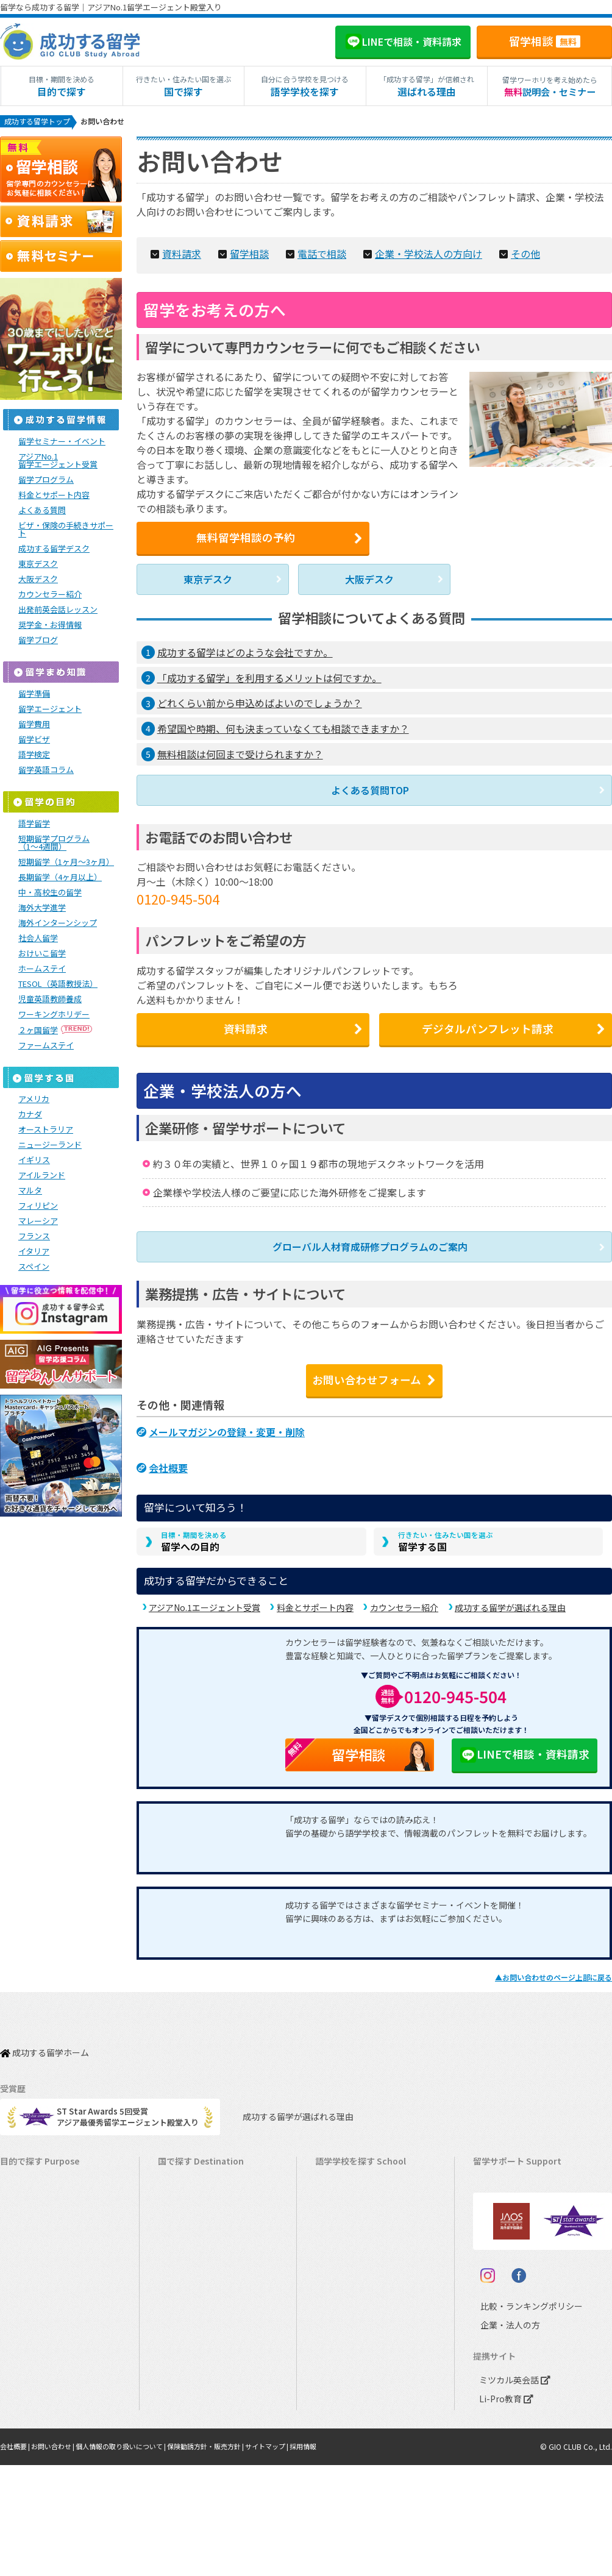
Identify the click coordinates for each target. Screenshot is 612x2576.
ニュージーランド (50, 1146)
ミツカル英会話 (512, 2491)
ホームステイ (42, 970)
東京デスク (207, 580)
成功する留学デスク (54, 550)
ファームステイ (46, 1047)
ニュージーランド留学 (203, 2221)
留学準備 (34, 695)
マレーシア (38, 1222)
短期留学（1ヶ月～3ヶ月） (66, 863)
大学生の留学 (30, 2391)
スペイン (33, 1268)
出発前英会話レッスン (58, 611)
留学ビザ (34, 741)
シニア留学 (26, 2448)
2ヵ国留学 (24, 2278)
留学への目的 (194, 1533)
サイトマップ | (295, 2558)
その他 (504, 253)
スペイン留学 (187, 2391)
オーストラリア (45, 1131)
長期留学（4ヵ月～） (44, 2184)
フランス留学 (188, 2354)
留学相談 (544, 41)
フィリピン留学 (191, 2297)
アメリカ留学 (187, 2165)
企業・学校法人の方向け (411, 253)
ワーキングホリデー (54, 1016)
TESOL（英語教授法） (58, 985)
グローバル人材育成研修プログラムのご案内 (370, 1249)
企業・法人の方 (500, 2437)
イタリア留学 (187, 2373)
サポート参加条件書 (514, 2278)
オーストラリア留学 (199, 2202)
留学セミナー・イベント (61, 443)
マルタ (30, 1192)
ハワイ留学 (184, 2316)
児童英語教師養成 (50, 1000)
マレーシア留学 (191, 2335)
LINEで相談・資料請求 (524, 1748)
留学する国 (445, 1533)
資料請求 (177, 253)
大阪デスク (369, 580)
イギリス (34, 1161)
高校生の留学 (30, 2373)
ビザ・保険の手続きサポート (65, 531)
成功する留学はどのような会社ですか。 (245, 652)
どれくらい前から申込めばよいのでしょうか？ (259, 703)
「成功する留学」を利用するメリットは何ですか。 (269, 677)
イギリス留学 (188, 2240)
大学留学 (22, 2410)
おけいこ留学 (42, 955)
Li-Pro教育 (503, 2510)
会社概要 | (17, 2558)
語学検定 (34, 756)
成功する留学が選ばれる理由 (510, 1601)
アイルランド (41, 1177)
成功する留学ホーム (44, 2040)
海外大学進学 (42, 909)
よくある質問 (42, 512)
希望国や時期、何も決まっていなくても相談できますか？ (283, 728)
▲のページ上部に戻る (553, 1971)
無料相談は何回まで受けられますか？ (240, 754)
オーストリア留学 (195, 2429)
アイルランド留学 (195, 2259)
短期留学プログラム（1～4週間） (54, 844)
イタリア (33, 1253)
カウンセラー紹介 (404, 1601)
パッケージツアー (37, 2316)
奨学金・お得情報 (50, 626)
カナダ (30, 1116)
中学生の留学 (30, 2354)
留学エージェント (50, 710)
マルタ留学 (184, 2278)
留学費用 (34, 725)
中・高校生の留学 (50, 894)
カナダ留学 (184, 2184)
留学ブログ (38, 641)
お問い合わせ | (59, 2558)
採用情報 (334, 2558)
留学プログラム (46, 481)
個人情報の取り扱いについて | (134, 2558)
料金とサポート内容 (315, 1601)
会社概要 (168, 1458)
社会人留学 (38, 939)
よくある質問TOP (370, 788)
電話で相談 (309, 253)
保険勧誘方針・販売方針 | (228, 2558)
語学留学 (34, 825)
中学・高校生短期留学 (45, 2335)
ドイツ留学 (184, 2410)
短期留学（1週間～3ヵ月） (54, 2165)
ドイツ (333, 2391)
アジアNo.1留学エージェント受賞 (58, 462)
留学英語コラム (46, 771)
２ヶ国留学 (55, 1031)
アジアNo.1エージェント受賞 (204, 1601)
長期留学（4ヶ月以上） (60, 878)
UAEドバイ (340, 2429)
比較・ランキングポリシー (520, 2418)
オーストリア (344, 2410)
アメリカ (33, 1100)
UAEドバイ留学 (191, 2448)
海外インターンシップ (57, 924)
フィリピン (38, 1207)
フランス (34, 1238)
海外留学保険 (503, 2202)
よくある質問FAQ (510, 2259)
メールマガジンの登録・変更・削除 (227, 1425)
